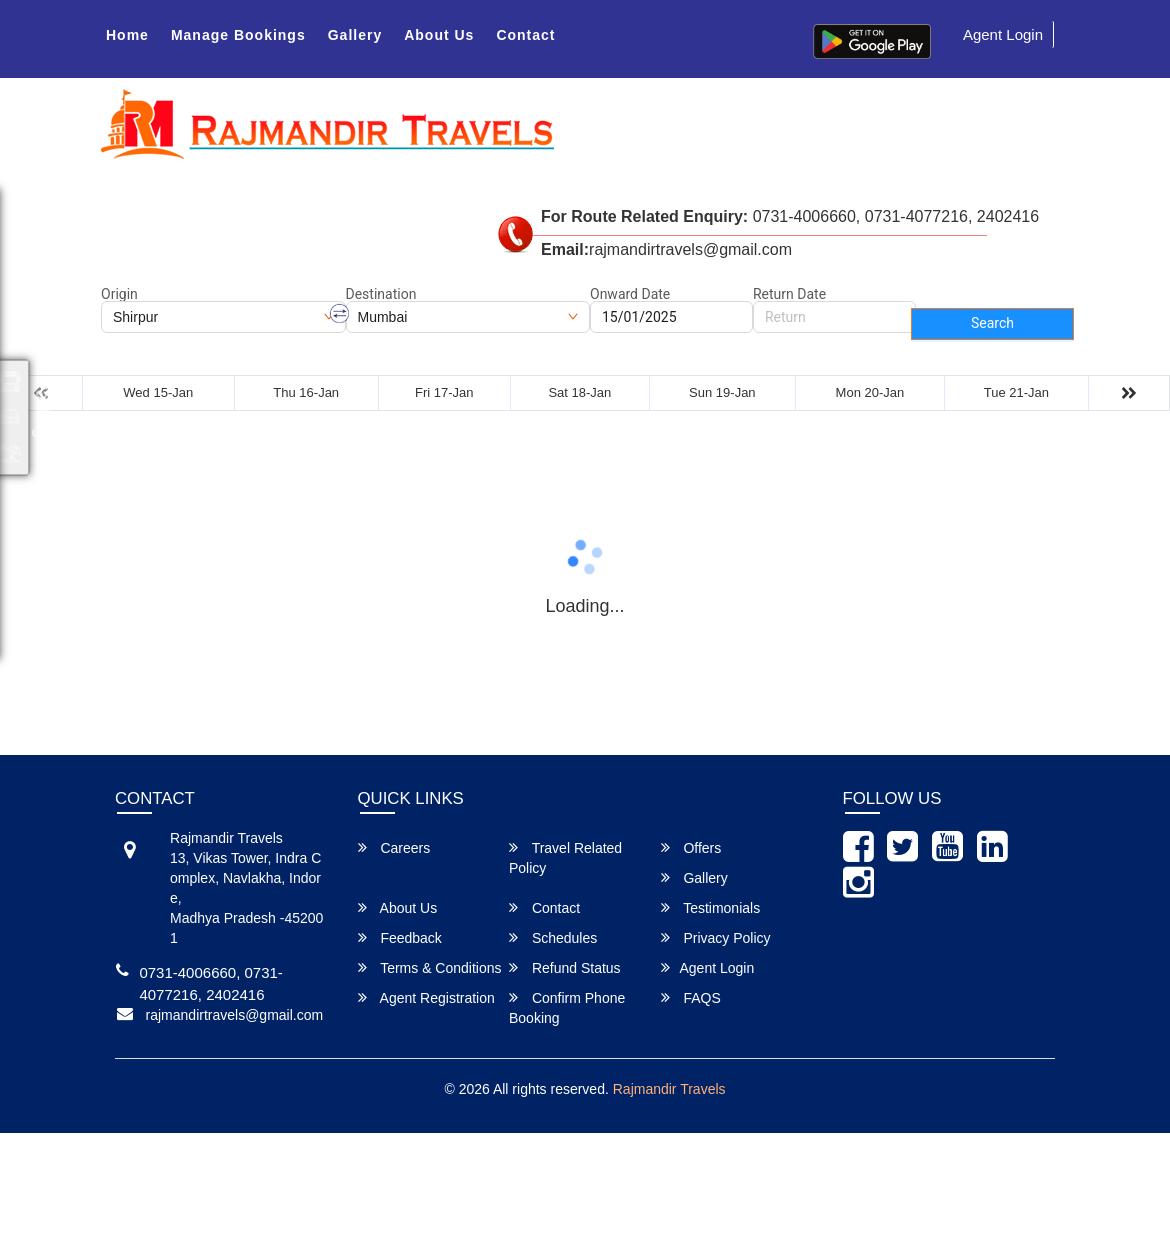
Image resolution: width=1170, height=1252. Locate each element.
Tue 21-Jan (1016, 392)
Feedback (400, 937)
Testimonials (711, 907)
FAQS (691, 997)
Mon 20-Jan (870, 392)
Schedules (553, 937)
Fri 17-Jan (444, 392)
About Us (439, 35)
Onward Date (630, 294)
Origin (119, 294)
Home (127, 35)
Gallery (355, 35)
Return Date (789, 294)
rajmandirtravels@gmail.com (235, 1015)
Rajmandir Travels (669, 1089)
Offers (691, 847)
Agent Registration (426, 997)
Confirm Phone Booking (567, 1007)
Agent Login (1003, 34)
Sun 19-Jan (722, 392)
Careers (394, 847)
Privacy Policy (716, 937)
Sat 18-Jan (579, 392)
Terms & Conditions (430, 967)
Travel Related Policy (565, 857)
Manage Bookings (238, 35)
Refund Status (565, 967)
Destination (381, 294)
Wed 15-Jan (158, 392)
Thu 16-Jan (306, 392)
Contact (525, 35)
